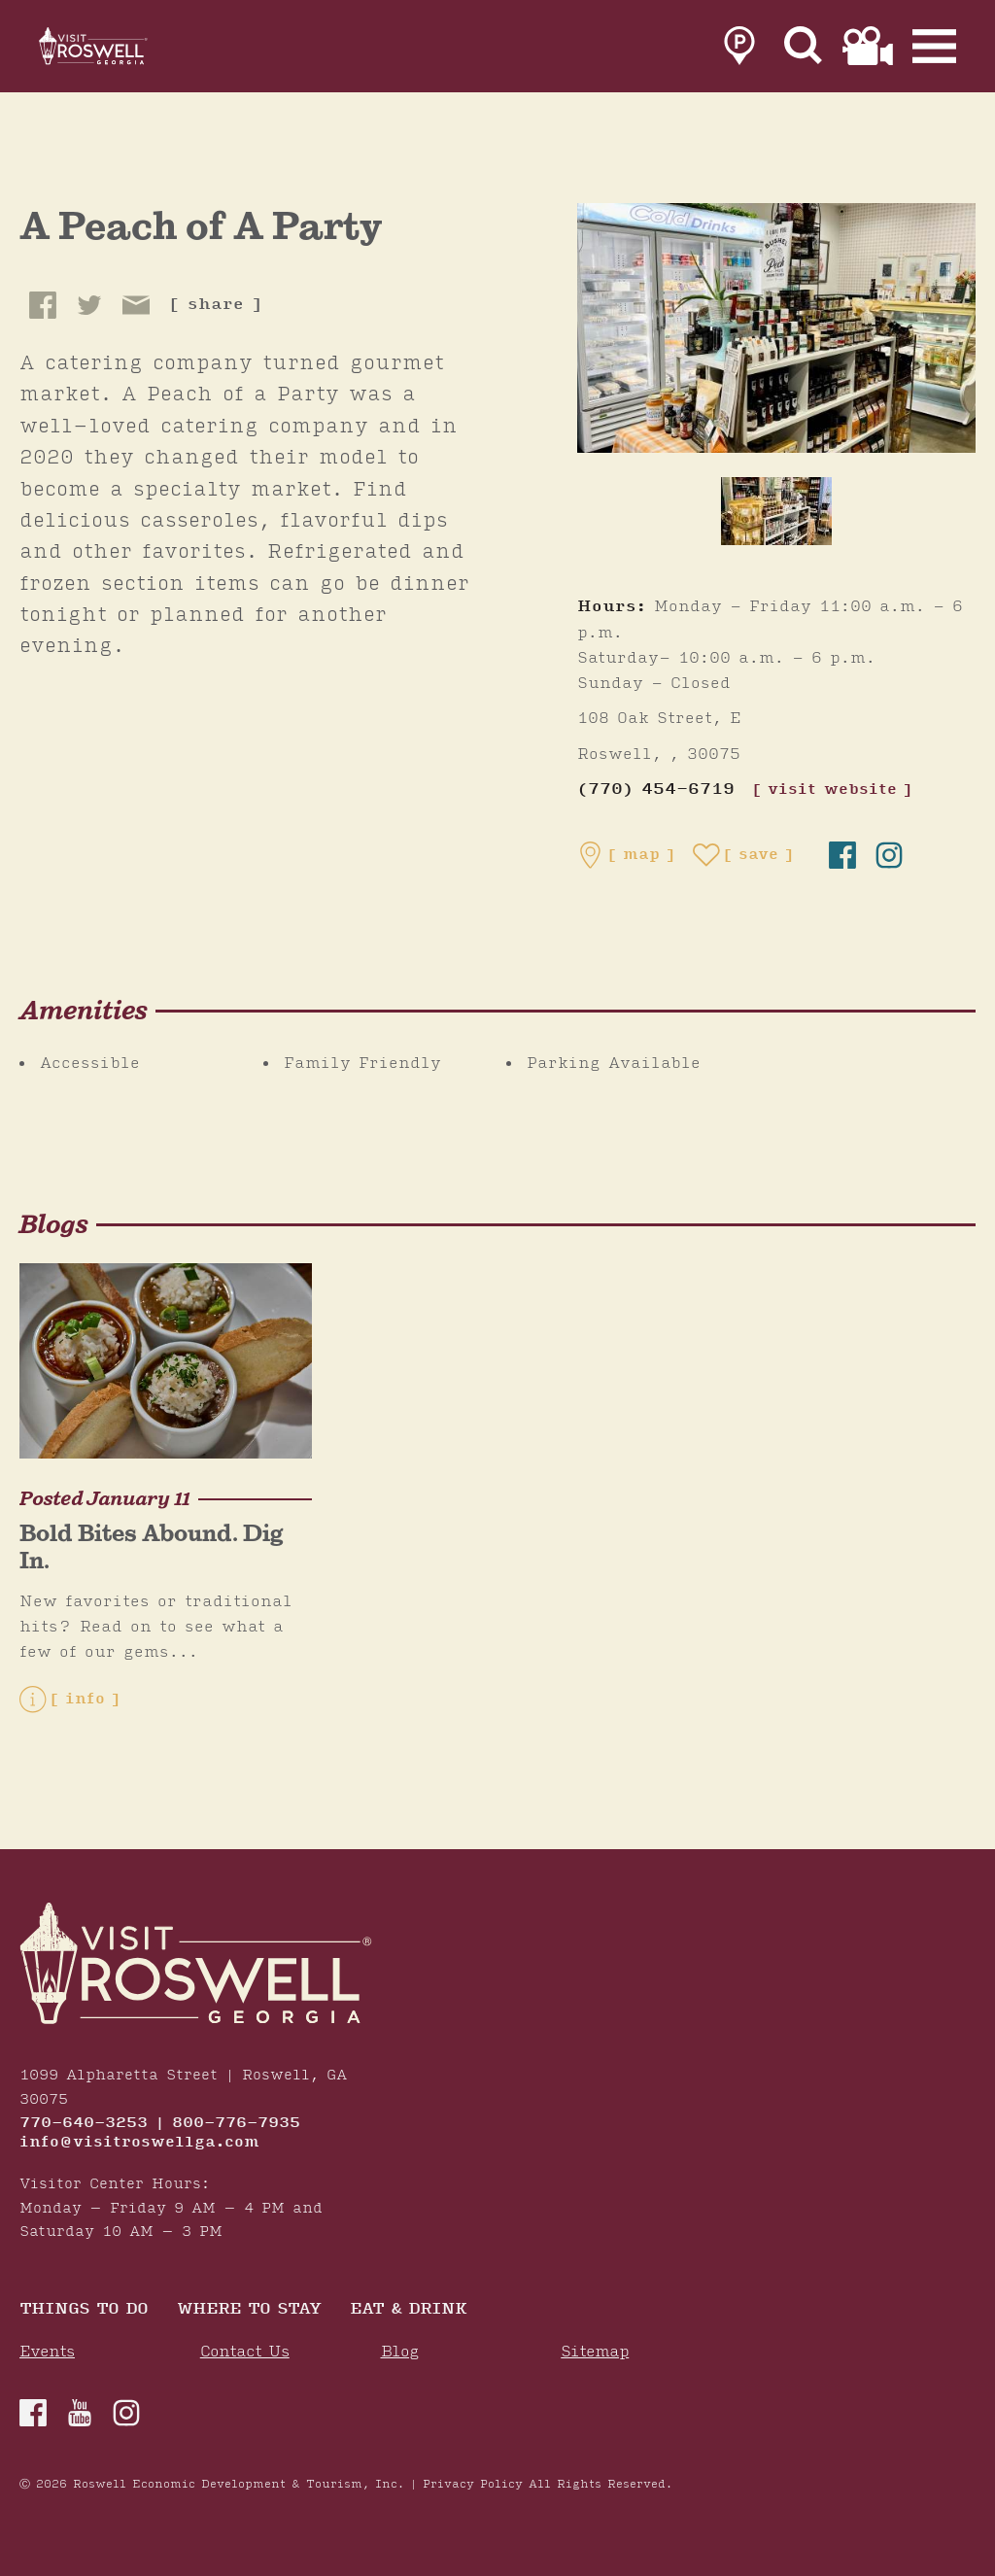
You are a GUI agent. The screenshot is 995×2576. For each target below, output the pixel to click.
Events (47, 2352)
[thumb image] (776, 511)
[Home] (116, 50)
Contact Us (245, 2352)
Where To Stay (249, 2310)
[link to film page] (867, 50)
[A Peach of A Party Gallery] (776, 327)
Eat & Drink (408, 2310)
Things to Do (83, 2310)
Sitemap (595, 2352)
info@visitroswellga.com (139, 2142)
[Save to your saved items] (743, 855)
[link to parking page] (739, 50)
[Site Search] (803, 50)
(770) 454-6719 (656, 789)
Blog (400, 2352)
